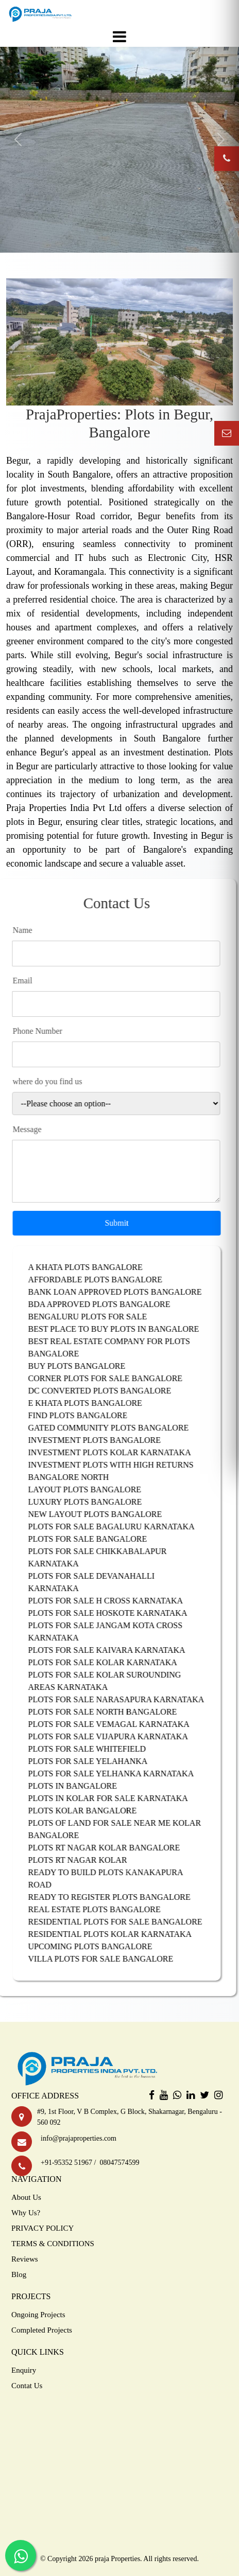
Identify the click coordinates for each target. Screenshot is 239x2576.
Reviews (24, 2259)
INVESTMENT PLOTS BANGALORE (104, 1440)
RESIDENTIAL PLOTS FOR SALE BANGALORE (125, 1921)
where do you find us (57, 1081)
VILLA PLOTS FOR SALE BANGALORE (110, 1958)
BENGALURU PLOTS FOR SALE (97, 1316)
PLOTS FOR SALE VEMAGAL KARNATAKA (118, 1724)
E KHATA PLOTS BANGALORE (94, 1403)
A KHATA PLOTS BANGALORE (95, 1267)
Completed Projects (41, 2330)
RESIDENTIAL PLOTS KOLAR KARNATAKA (119, 1934)
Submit (126, 1223)
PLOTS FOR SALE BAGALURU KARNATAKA (121, 1526)
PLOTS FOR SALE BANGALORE (97, 1538)
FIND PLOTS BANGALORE (87, 1415)
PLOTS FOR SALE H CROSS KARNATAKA (115, 1600)
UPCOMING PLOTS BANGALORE (100, 1946)
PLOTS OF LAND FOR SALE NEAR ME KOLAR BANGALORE (124, 1829)
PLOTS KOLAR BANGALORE (92, 1810)
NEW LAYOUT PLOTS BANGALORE (105, 1514)
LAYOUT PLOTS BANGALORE (94, 1489)
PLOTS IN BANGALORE (82, 1785)
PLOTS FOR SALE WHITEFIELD (97, 1748)
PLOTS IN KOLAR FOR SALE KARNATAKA (117, 1798)
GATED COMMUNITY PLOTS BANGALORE (118, 1427)
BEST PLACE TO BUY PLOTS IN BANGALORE (123, 1329)
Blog (18, 2274)
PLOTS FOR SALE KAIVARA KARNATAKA (116, 1650)
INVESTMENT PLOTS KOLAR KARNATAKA (119, 1452)
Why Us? (25, 2213)
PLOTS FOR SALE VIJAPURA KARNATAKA (117, 1736)
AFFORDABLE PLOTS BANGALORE (105, 1279)
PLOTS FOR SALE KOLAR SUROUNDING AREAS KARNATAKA (114, 1680)
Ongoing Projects (38, 2314)
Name (32, 930)
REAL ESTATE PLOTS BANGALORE (104, 1909)
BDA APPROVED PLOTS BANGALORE (109, 1304)
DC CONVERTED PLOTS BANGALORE (109, 1390)
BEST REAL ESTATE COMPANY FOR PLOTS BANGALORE (118, 1347)
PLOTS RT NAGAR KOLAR (87, 1860)
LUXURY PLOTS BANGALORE (94, 1501)
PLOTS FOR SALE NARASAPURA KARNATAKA (126, 1699)
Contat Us (26, 2385)
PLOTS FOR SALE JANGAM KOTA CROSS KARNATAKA (115, 1631)
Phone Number (47, 1031)
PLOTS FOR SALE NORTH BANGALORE (112, 1711)
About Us (26, 2197)
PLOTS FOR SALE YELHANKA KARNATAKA (120, 1773)
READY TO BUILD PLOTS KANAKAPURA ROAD (115, 1878)
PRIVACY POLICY (42, 2228)
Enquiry (23, 2370)
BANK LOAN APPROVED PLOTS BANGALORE (124, 1291)
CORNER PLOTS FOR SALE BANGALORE (115, 1378)
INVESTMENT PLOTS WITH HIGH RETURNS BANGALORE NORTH (120, 1470)
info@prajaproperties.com (76, 2138)
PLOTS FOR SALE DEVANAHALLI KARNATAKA (101, 1582)
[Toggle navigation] (119, 36)
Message (36, 1129)
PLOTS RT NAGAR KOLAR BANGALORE (114, 1847)
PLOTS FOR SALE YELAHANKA (97, 1761)
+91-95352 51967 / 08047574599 (88, 2162)
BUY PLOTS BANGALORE (86, 1366)
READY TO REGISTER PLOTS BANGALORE (119, 1897)
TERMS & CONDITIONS (52, 2243)
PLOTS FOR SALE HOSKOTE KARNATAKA (117, 1613)
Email (32, 980)
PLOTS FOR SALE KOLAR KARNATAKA (112, 1662)
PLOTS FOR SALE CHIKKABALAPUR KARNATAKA (107, 1557)
